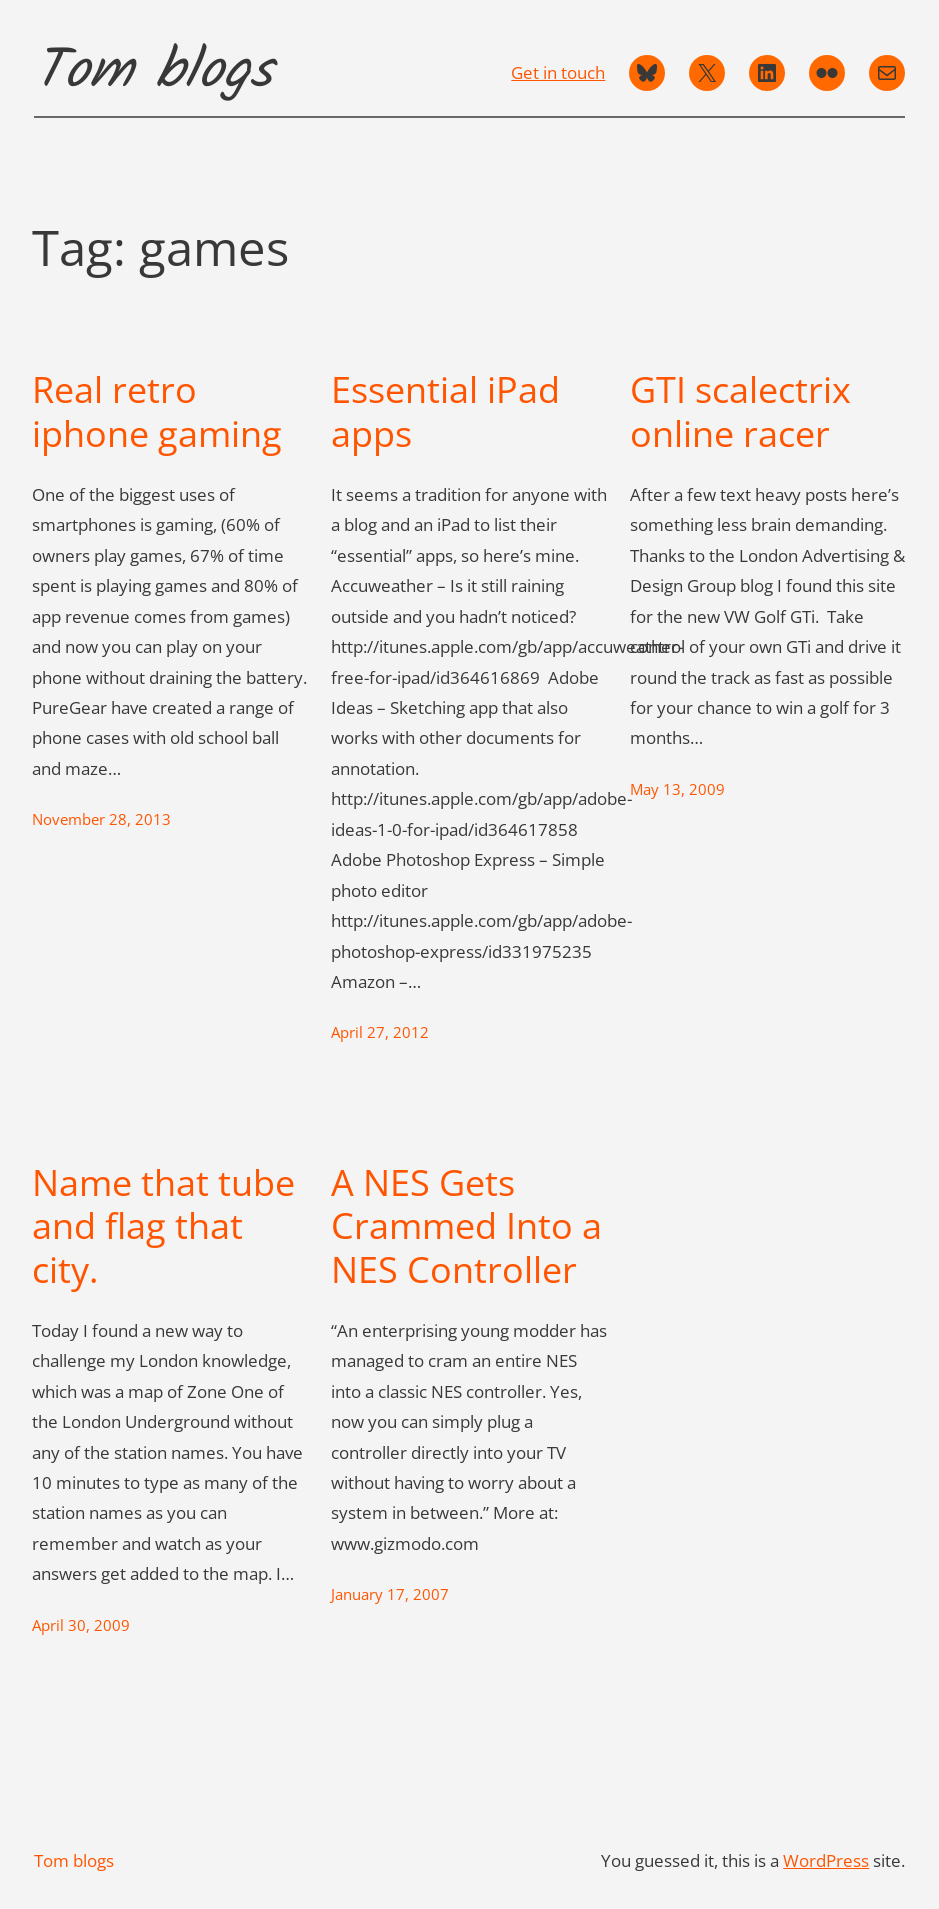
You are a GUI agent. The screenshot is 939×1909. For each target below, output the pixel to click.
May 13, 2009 (677, 789)
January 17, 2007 (390, 1594)
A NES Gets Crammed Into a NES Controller (466, 1226)
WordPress (826, 1860)
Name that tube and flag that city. (163, 1226)
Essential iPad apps (445, 411)
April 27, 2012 (380, 1032)
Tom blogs (153, 72)
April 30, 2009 (81, 1625)
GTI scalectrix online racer (740, 411)
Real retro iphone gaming (157, 411)
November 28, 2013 (101, 819)
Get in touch (558, 72)
